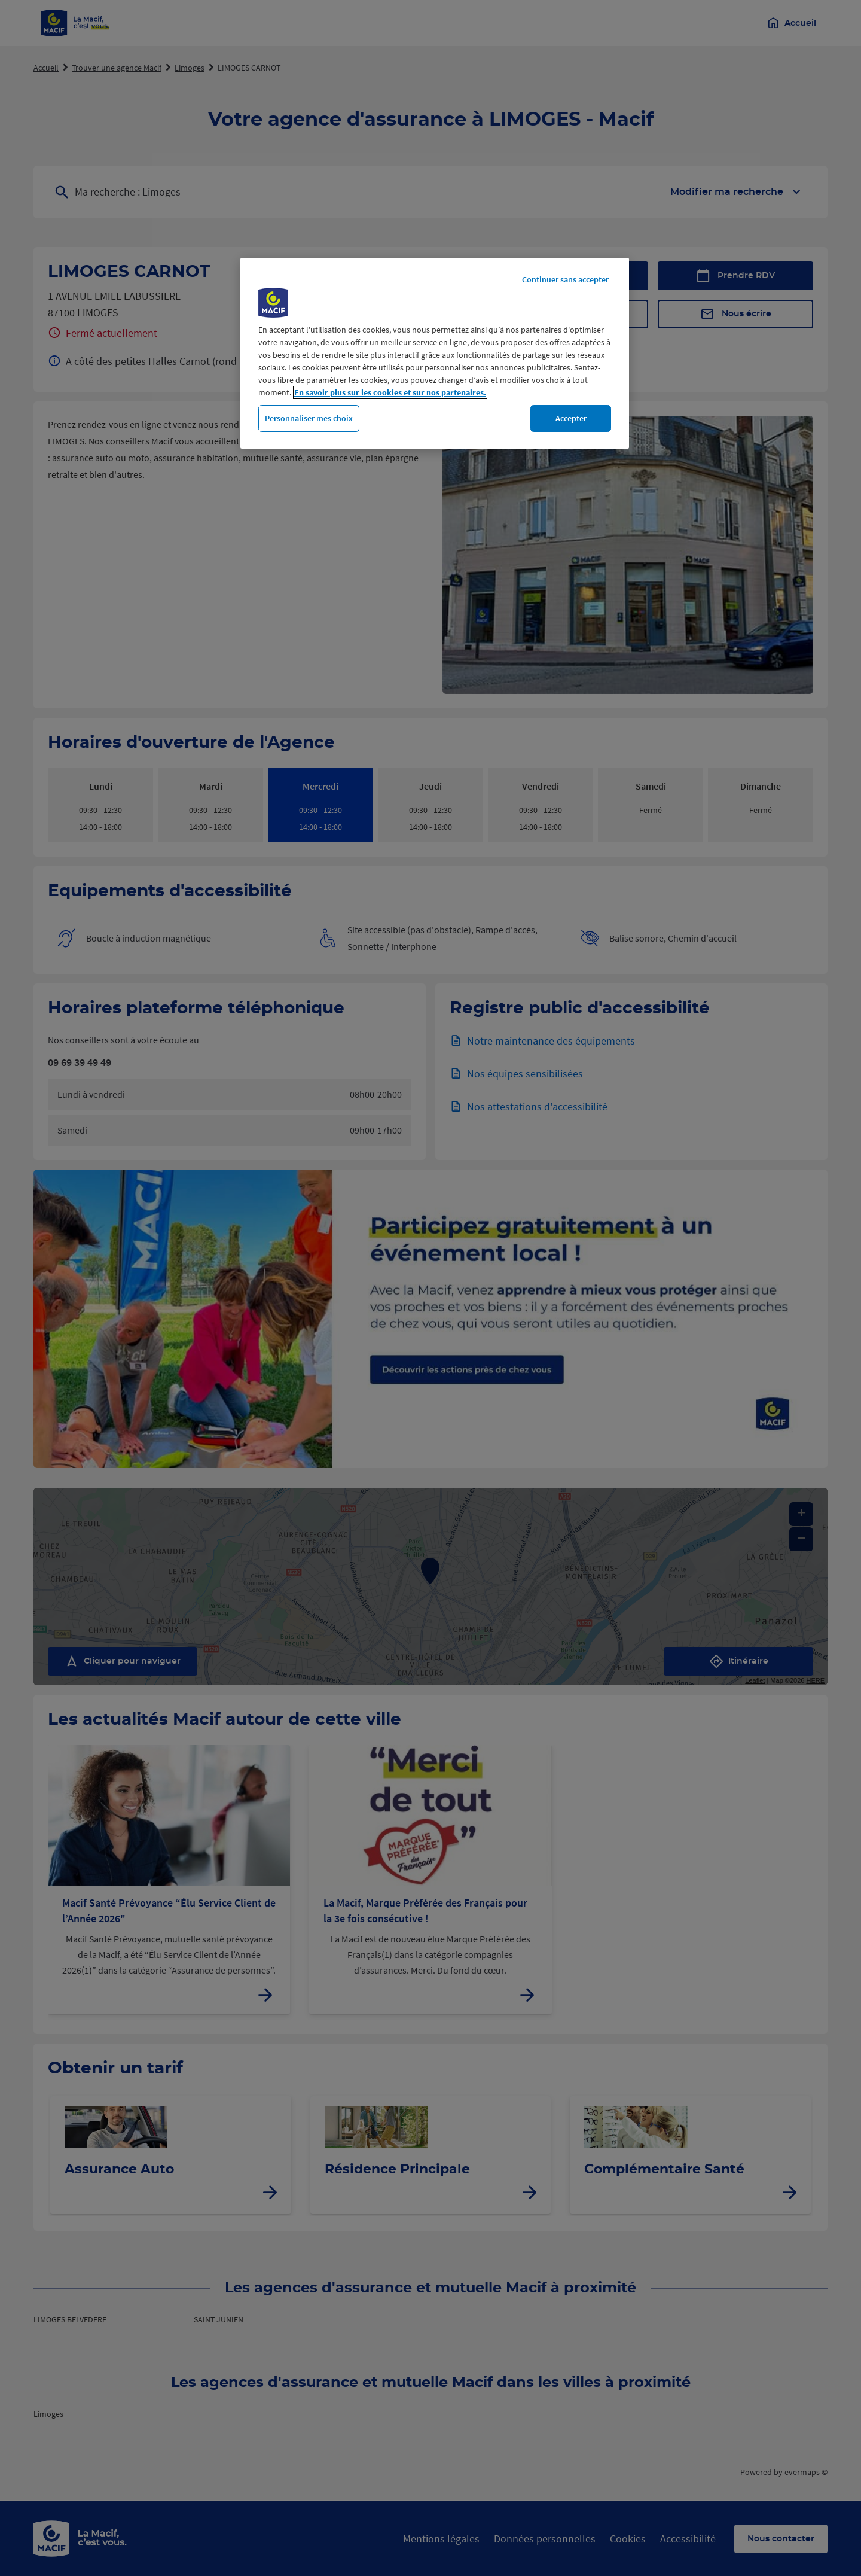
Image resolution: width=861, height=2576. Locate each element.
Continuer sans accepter (565, 279)
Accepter (571, 418)
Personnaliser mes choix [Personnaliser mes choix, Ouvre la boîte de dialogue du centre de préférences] (309, 418)
